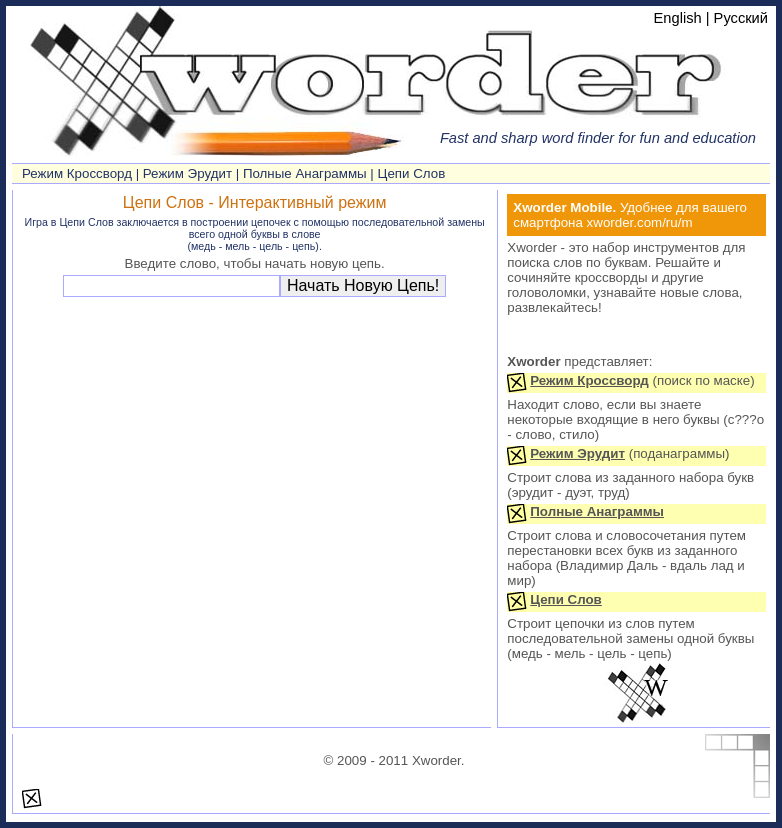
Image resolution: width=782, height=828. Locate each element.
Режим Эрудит (187, 173)
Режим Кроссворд (77, 173)
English (678, 18)
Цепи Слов (412, 173)
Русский (741, 18)
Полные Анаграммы (305, 173)
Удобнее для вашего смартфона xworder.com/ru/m (630, 215)
